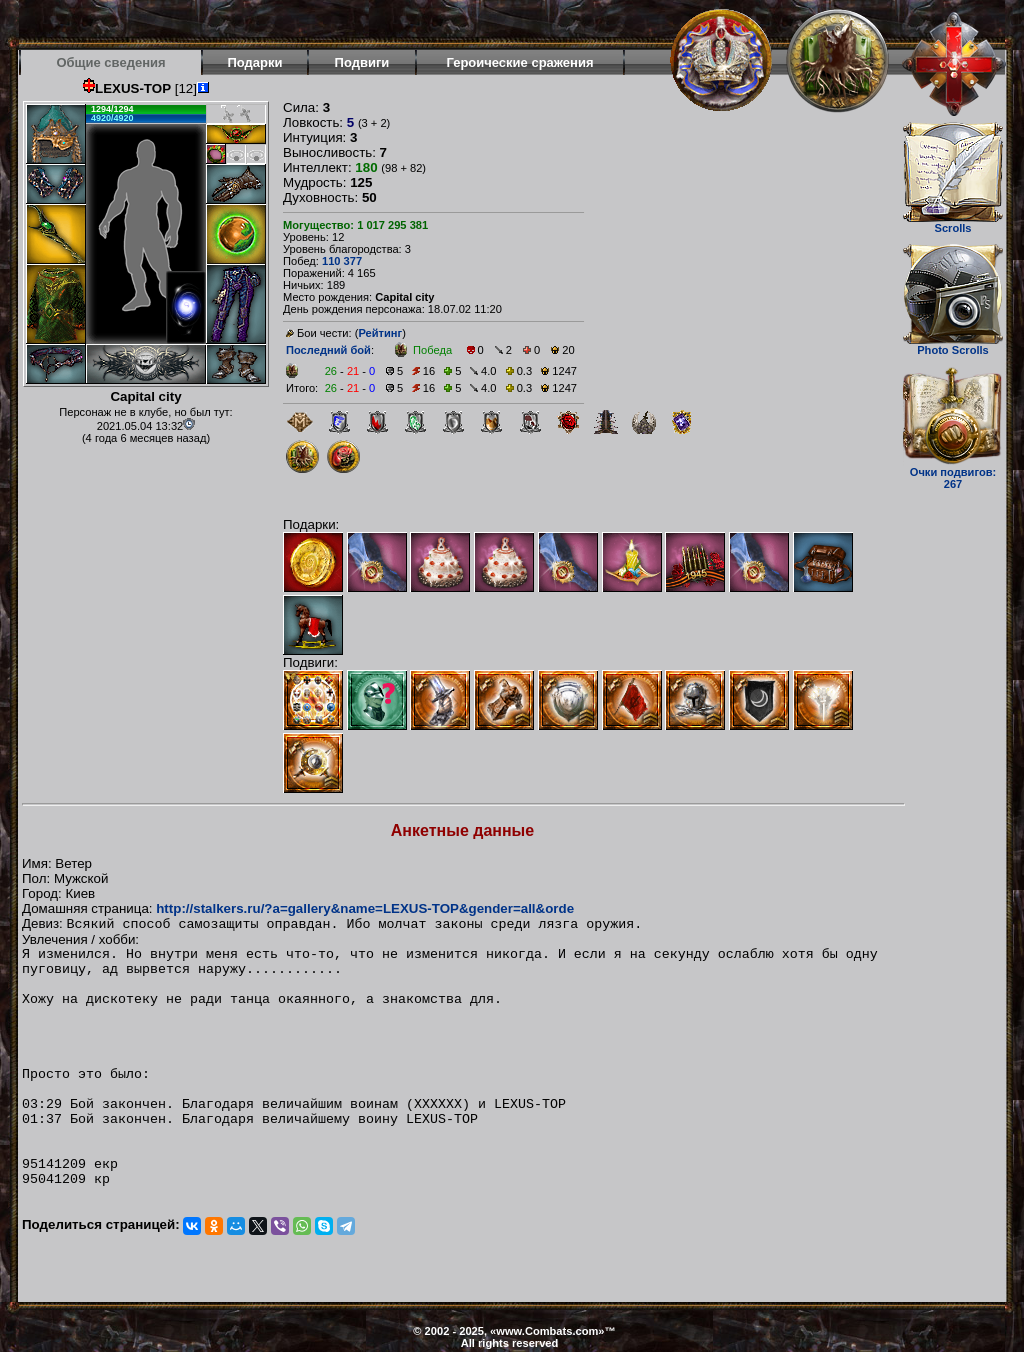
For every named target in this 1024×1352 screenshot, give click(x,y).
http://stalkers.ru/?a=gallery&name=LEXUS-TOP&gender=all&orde (365, 908)
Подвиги (362, 62)
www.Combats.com (547, 1331)
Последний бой (328, 350)
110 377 (342, 261)
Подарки (254, 62)
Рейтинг (380, 333)
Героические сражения (519, 62)
